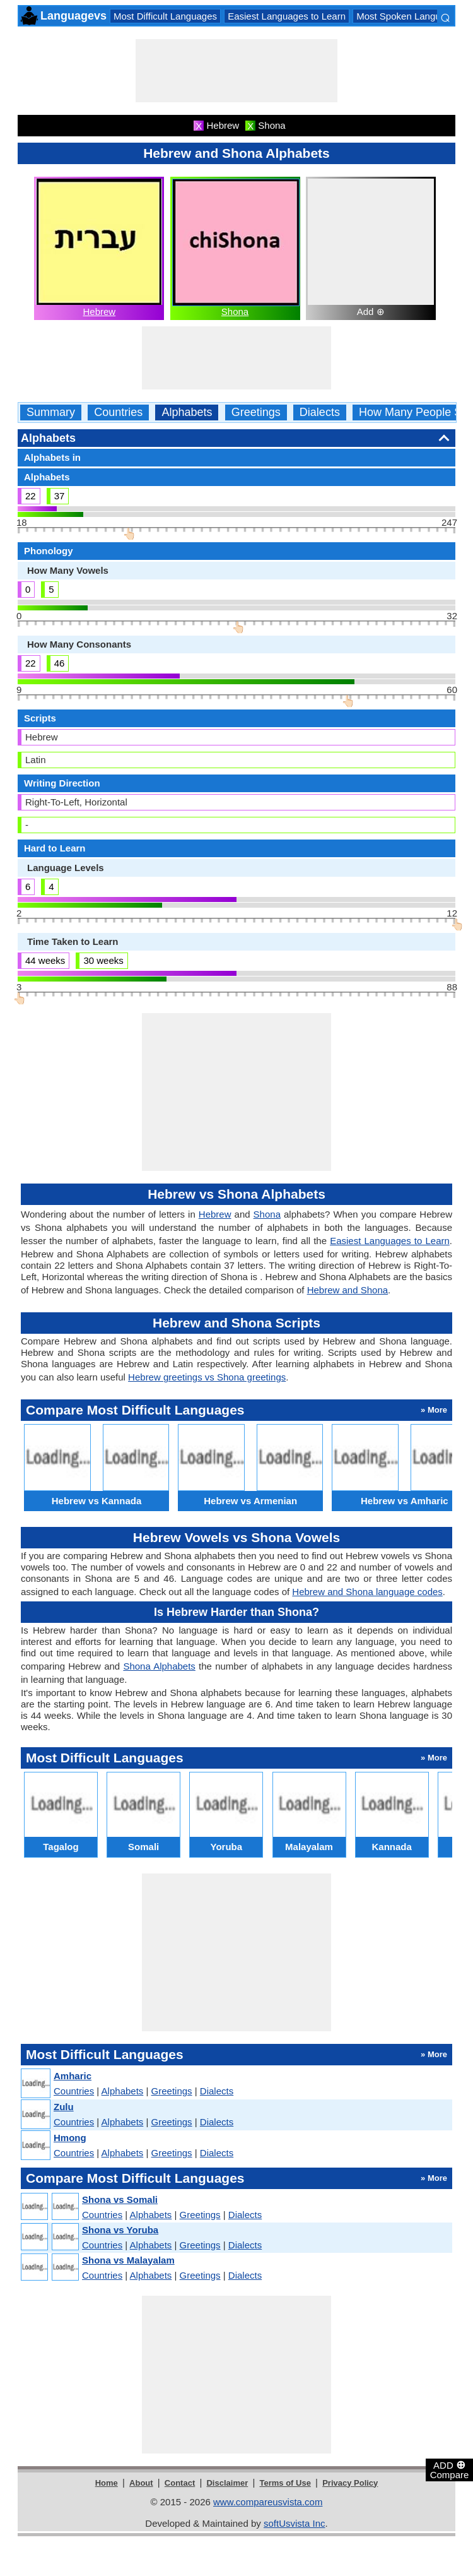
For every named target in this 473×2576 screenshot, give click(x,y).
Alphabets (186, 412)
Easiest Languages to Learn (287, 16)
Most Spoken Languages (408, 16)
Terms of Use (285, 2483)
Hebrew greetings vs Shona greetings (207, 1377)
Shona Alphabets (159, 1666)
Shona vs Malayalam (128, 2260)
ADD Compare (449, 2469)
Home (106, 2483)
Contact (180, 2483)
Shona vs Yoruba (120, 2229)
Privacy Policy (350, 2483)
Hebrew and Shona (347, 1290)
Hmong (70, 2137)
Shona (234, 311)
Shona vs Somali (120, 2199)
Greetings (256, 412)
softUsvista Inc (294, 2523)
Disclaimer (227, 2483)
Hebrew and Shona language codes (367, 1591)
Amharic (72, 2075)
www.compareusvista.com (267, 2501)
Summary (50, 412)
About (141, 2483)
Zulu (64, 2106)
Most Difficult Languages (165, 16)
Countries (118, 412)
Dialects (320, 412)
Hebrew (99, 311)
